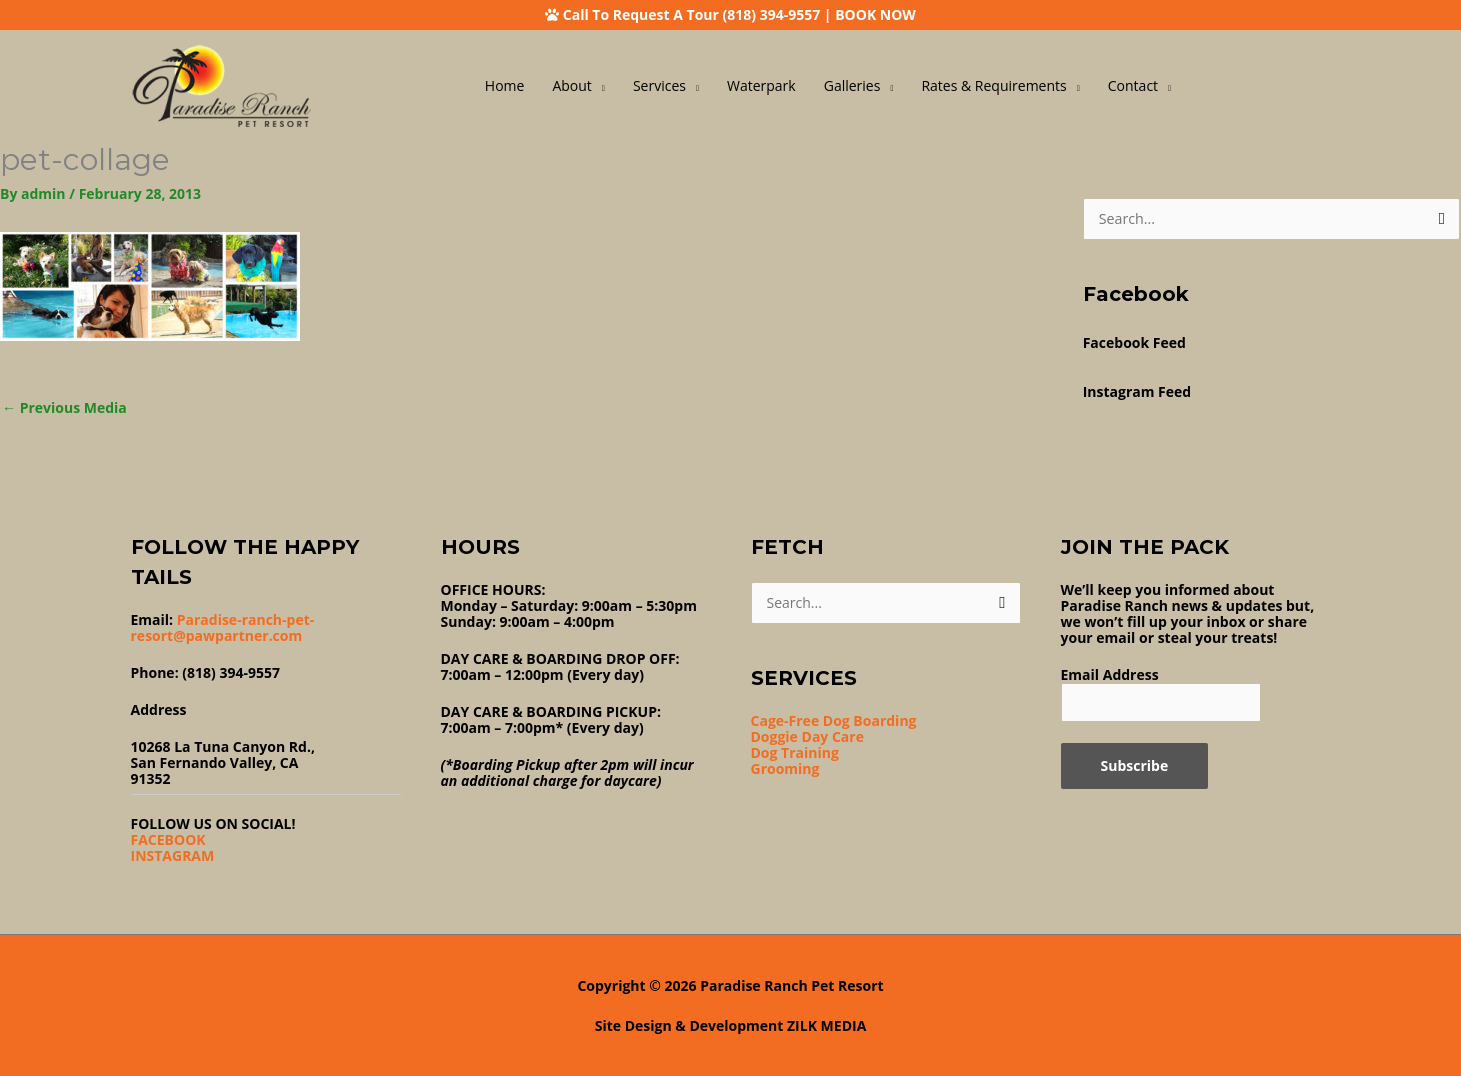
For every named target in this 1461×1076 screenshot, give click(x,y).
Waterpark (761, 85)
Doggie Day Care (807, 736)
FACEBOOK (168, 839)
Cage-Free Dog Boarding (834, 720)
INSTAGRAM (173, 855)
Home (505, 85)
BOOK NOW (875, 14)
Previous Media (64, 407)
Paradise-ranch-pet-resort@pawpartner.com (223, 627)
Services (659, 85)
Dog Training (795, 752)
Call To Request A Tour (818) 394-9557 (691, 14)
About (571, 85)
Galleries (852, 85)
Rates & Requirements (993, 85)
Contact (1133, 85)
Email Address (1110, 674)
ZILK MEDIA (826, 1025)
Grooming (785, 768)
